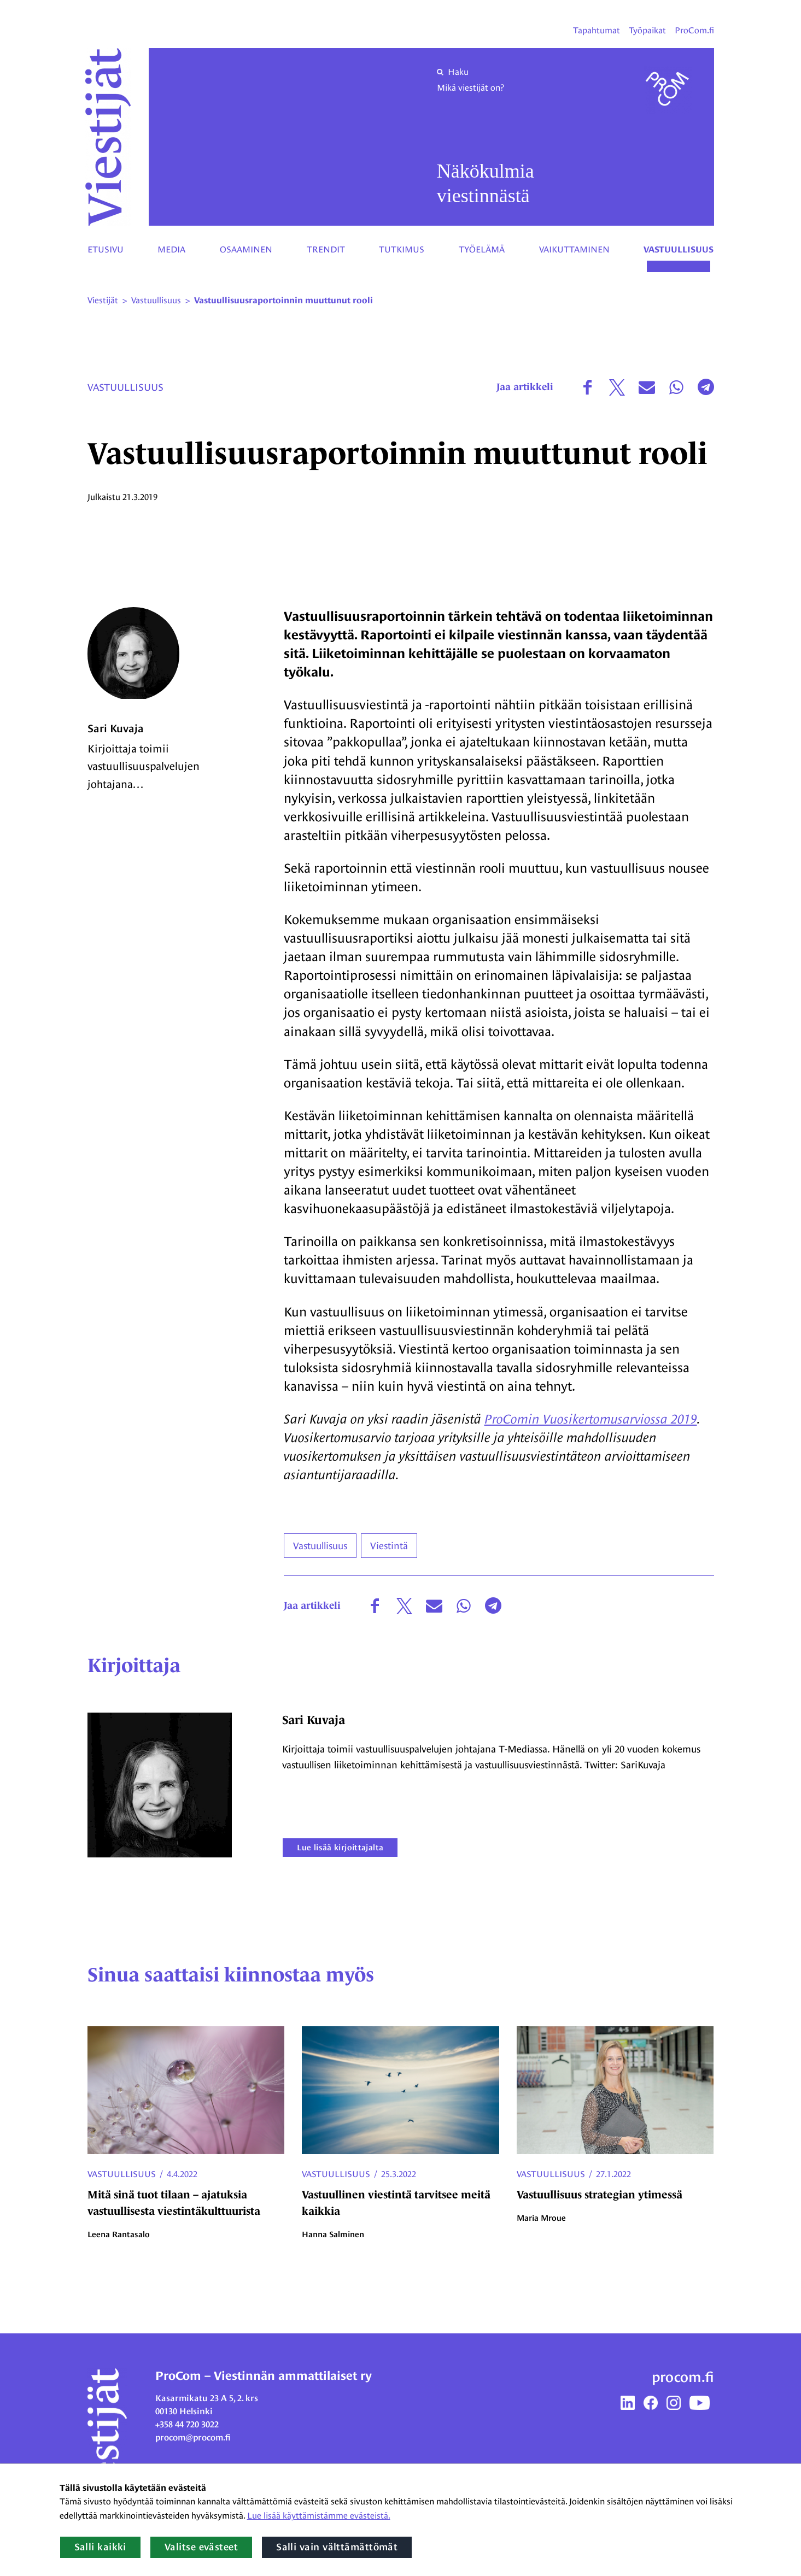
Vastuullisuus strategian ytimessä (599, 2196)
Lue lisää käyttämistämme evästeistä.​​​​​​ (318, 2515)
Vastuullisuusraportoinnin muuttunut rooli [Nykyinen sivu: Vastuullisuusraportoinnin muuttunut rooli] (283, 300)
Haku (453, 72)
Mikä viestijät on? (470, 88)
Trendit (326, 249)
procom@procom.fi (193, 2438)
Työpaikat (647, 30)
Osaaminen (246, 249)
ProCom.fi (694, 30)
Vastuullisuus (679, 250)
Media (171, 249)
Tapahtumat (596, 30)
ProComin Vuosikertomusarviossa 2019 (590, 1418)
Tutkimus (401, 249)
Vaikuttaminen (574, 249)
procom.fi (683, 2378)
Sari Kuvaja (115, 731)
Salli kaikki (100, 2547)
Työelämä (482, 249)
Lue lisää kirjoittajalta (342, 1848)
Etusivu (105, 249)
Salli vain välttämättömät (336, 2547)
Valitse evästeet (201, 2547)
